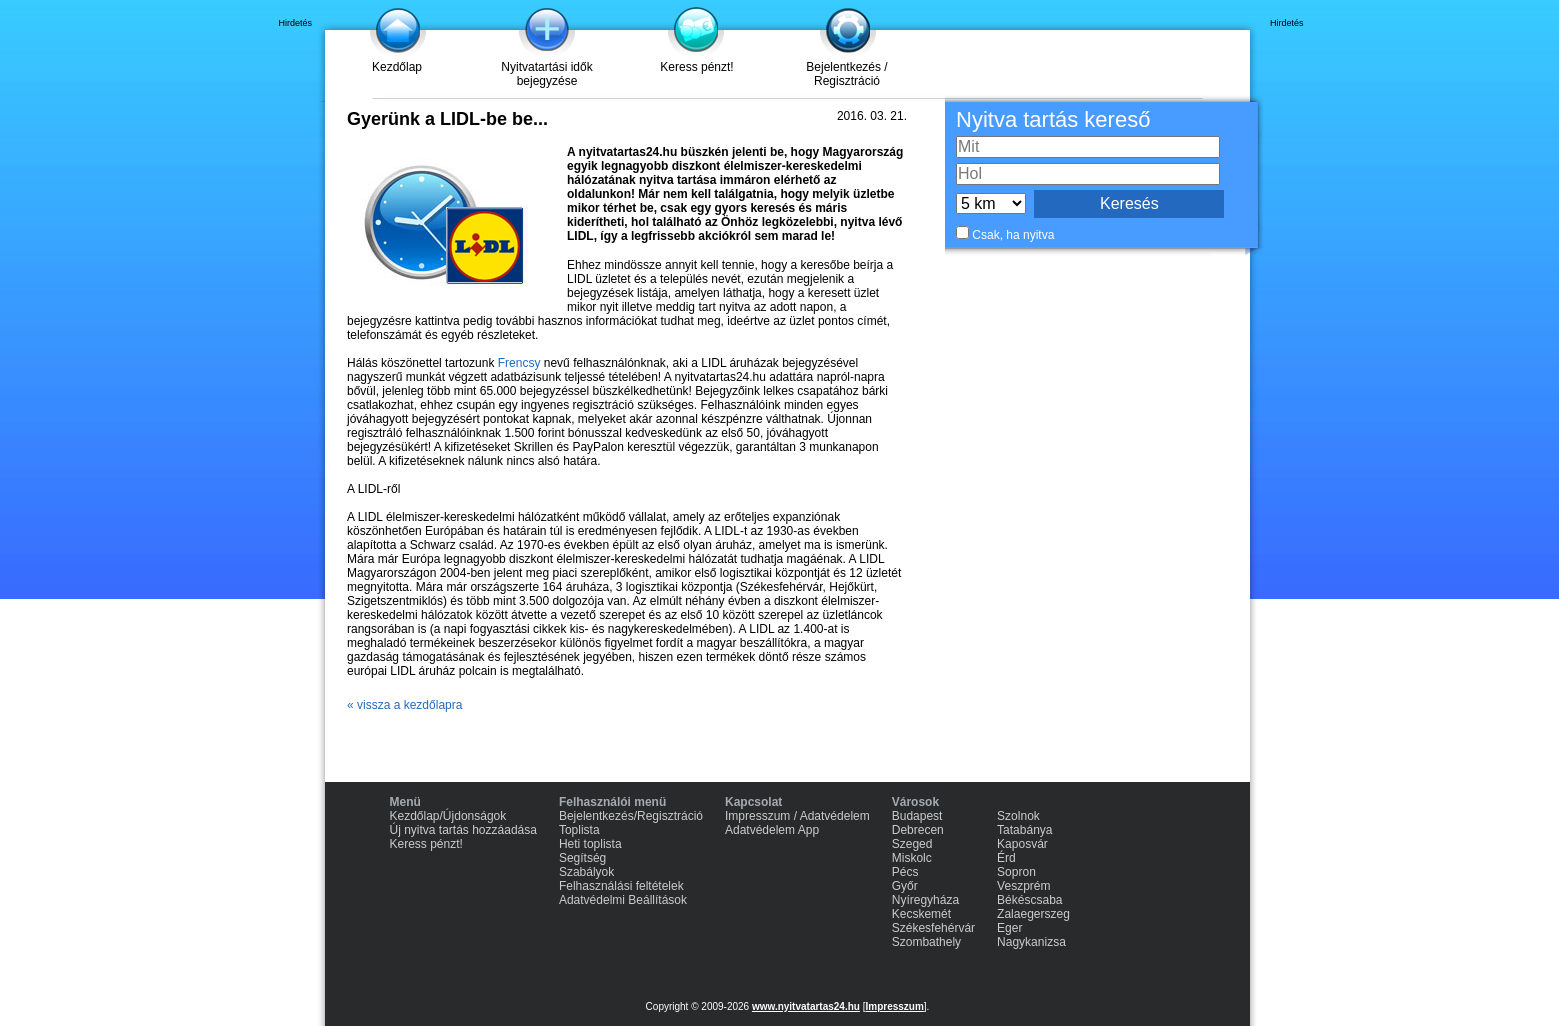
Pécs (905, 872)
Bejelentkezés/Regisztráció (631, 816)
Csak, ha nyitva (1013, 235)
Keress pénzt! (696, 67)
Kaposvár (1022, 844)
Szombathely (926, 942)
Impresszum (894, 1006)
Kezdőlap (397, 67)
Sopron (1016, 872)
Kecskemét (921, 914)
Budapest (917, 816)
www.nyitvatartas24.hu (806, 1006)
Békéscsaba (1029, 900)
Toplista (579, 830)
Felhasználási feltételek (621, 886)
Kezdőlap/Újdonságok (448, 816)
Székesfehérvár (933, 928)
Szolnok (1018, 816)
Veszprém (1023, 886)
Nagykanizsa (1031, 942)
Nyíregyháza (925, 900)
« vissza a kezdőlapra (404, 705)
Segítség (582, 858)
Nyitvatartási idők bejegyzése (546, 74)
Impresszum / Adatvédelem (797, 816)
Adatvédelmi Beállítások (623, 900)
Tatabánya (1024, 830)
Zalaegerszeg (1033, 914)
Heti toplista (590, 844)
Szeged (912, 844)
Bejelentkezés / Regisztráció (846, 74)
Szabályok (586, 872)
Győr (905, 886)
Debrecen (918, 830)
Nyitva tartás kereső (1053, 119)
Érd (1006, 858)
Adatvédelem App (772, 830)
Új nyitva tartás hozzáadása (463, 830)
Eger (1009, 928)
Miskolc (912, 858)
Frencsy (519, 363)
